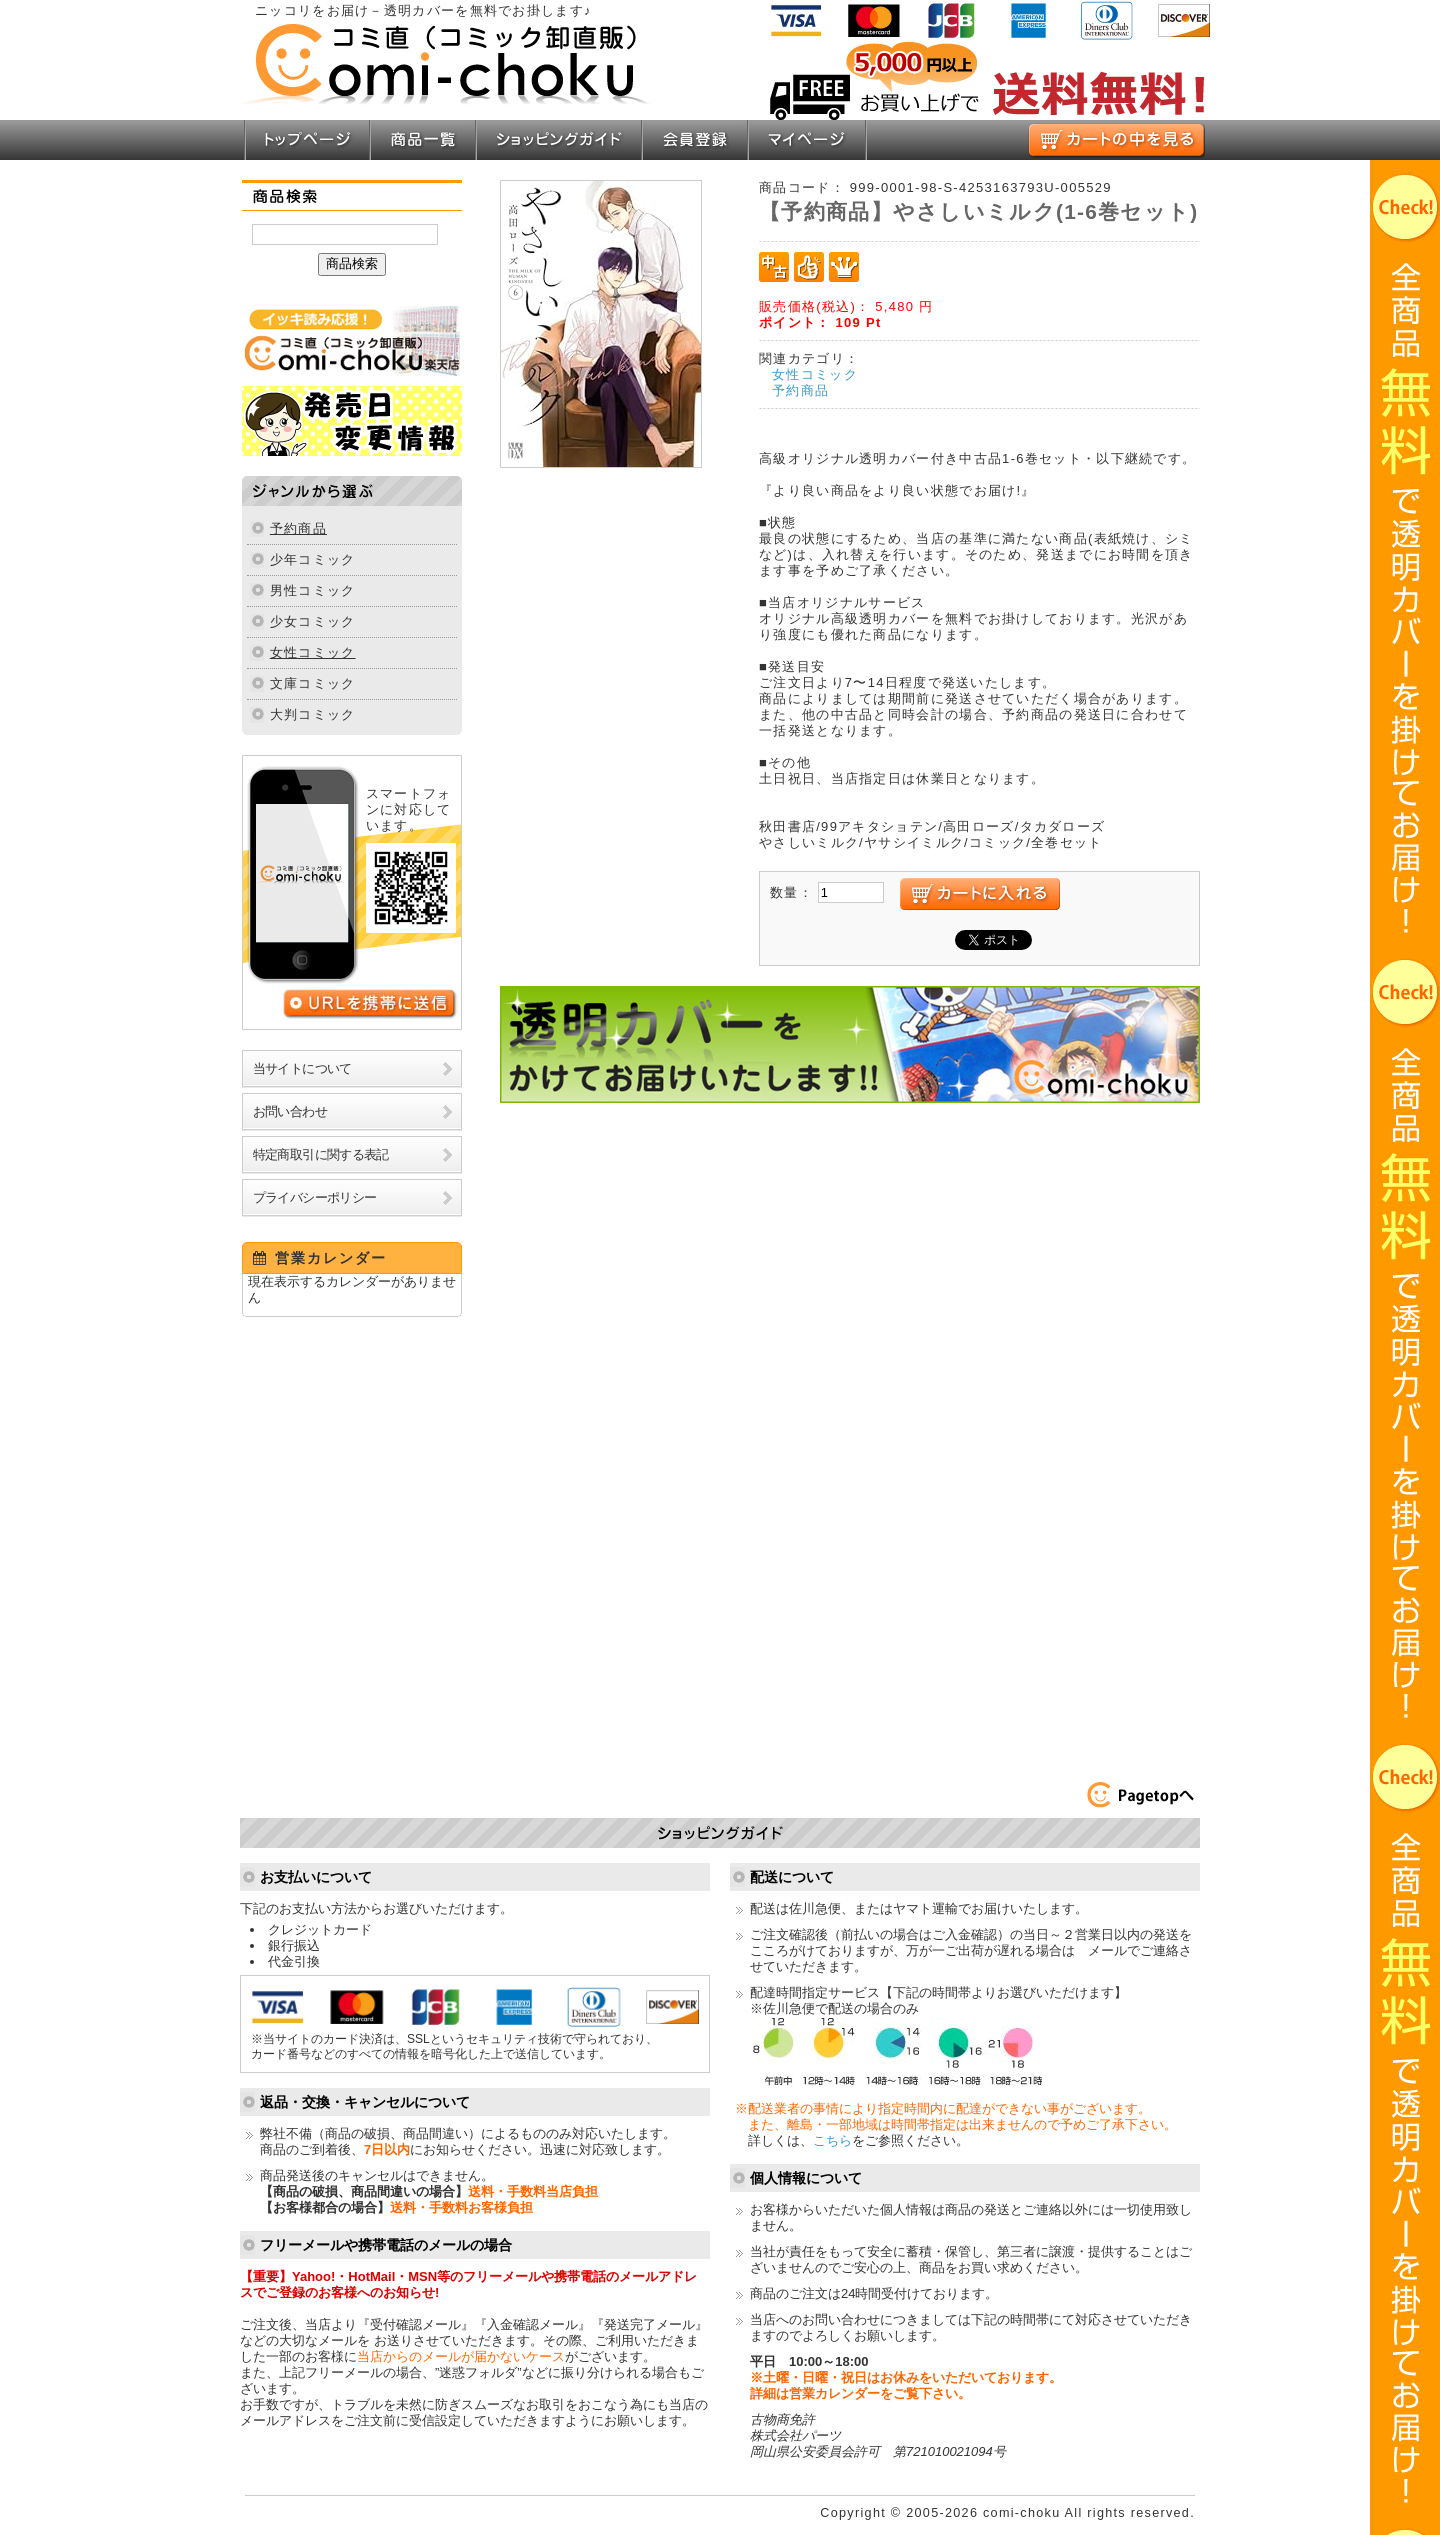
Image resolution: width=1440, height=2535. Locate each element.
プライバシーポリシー (315, 1197)
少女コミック (313, 621)
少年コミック (313, 559)
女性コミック (313, 652)
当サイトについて (302, 1068)
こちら (832, 2140)
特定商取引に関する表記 (321, 1154)
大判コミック (313, 714)
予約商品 (298, 528)
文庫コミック (313, 683)
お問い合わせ (290, 1111)
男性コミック (313, 590)
